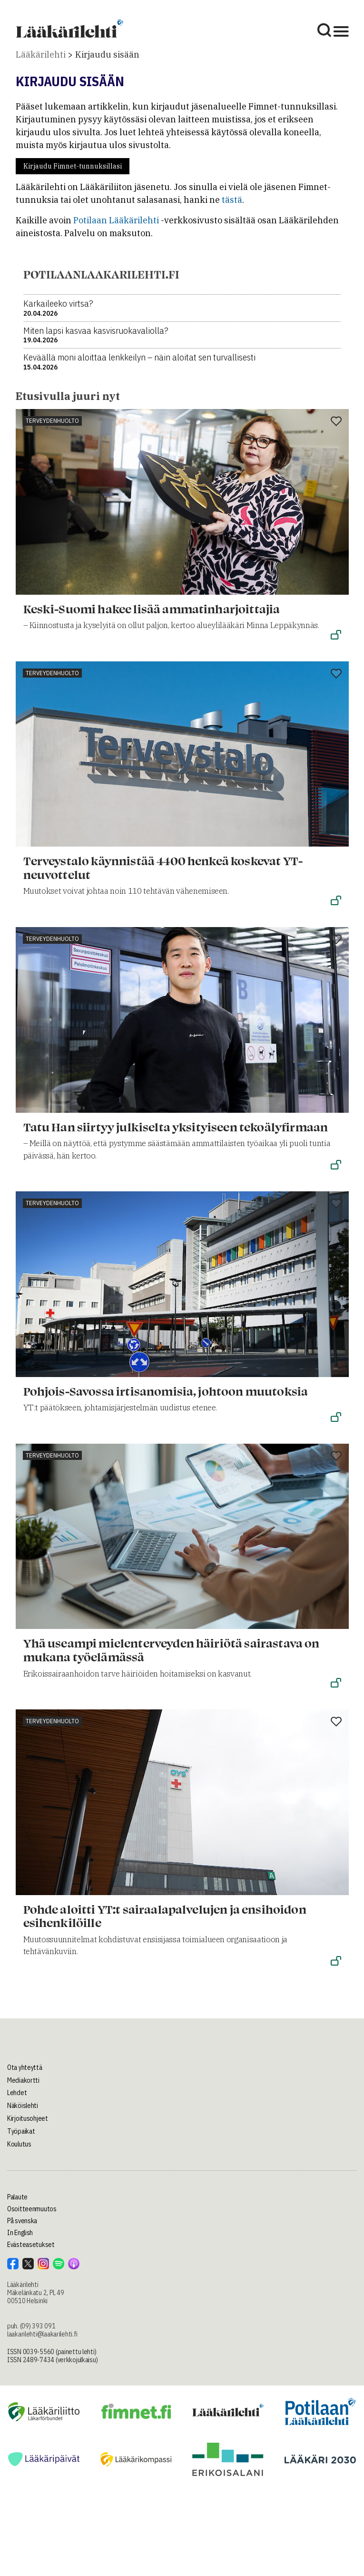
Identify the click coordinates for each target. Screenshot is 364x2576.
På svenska (22, 2221)
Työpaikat (21, 2131)
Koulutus (19, 2144)
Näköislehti (22, 2105)
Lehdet (17, 2092)
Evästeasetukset (31, 2244)
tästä (232, 199)
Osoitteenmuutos (32, 2209)
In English (20, 2232)
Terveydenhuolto (52, 421)
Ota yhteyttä (24, 2067)
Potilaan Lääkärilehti (116, 220)
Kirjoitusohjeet (27, 2118)
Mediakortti (23, 2080)
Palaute (17, 2197)
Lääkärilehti (41, 54)
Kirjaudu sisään (107, 54)
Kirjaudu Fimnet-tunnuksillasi (72, 166)
